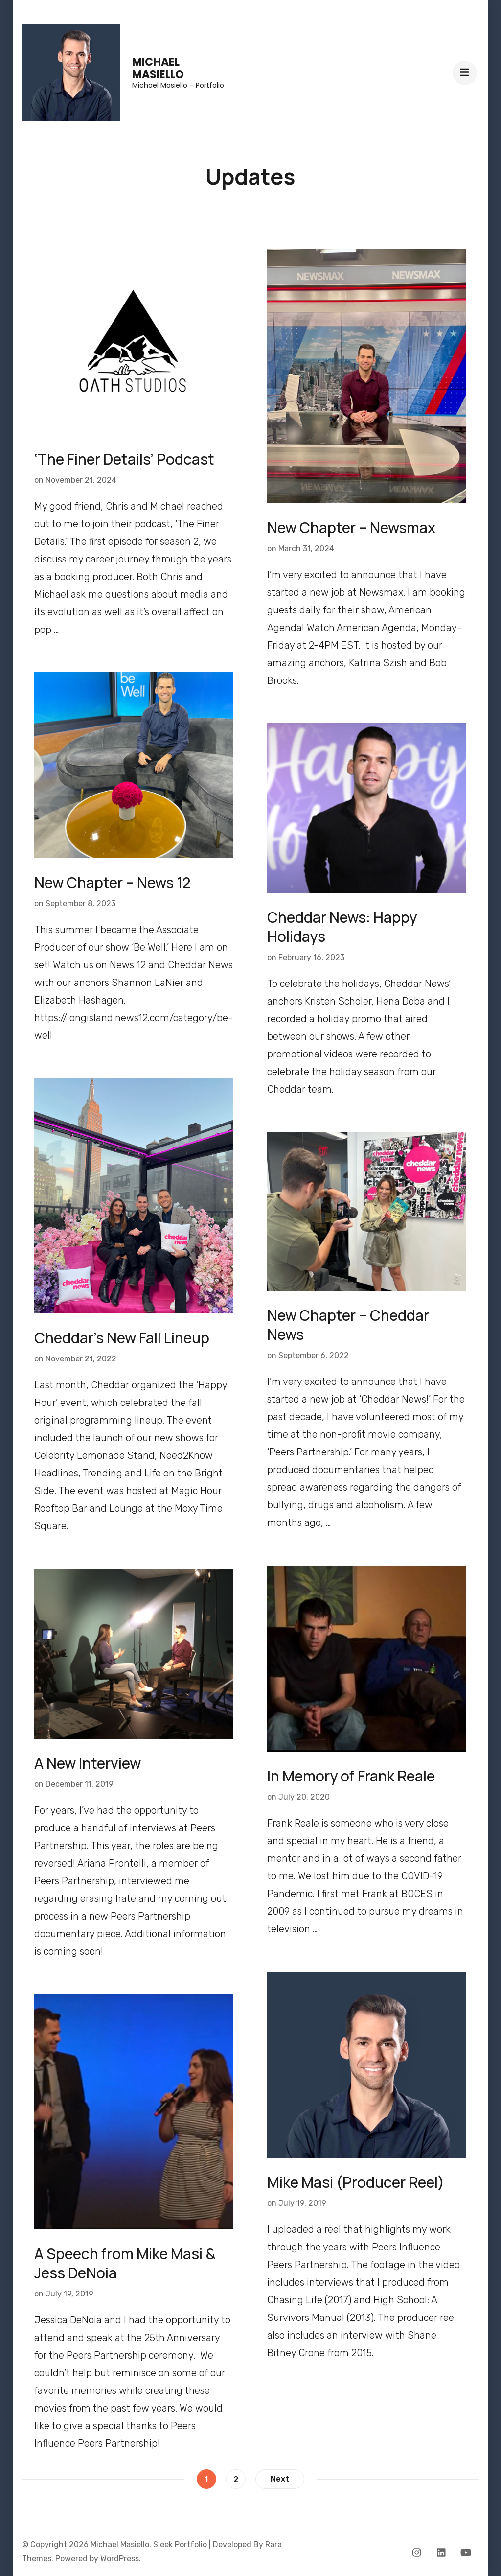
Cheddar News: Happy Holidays (342, 926)
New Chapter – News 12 (112, 882)
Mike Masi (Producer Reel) (355, 2182)
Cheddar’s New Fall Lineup (121, 1338)
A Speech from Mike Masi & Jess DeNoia (125, 2263)
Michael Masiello (158, 68)
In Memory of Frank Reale (351, 1776)
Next (280, 2478)
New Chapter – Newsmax (351, 527)
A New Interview (87, 1763)
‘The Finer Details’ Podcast (124, 459)
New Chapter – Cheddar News (348, 1324)
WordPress (119, 2558)
